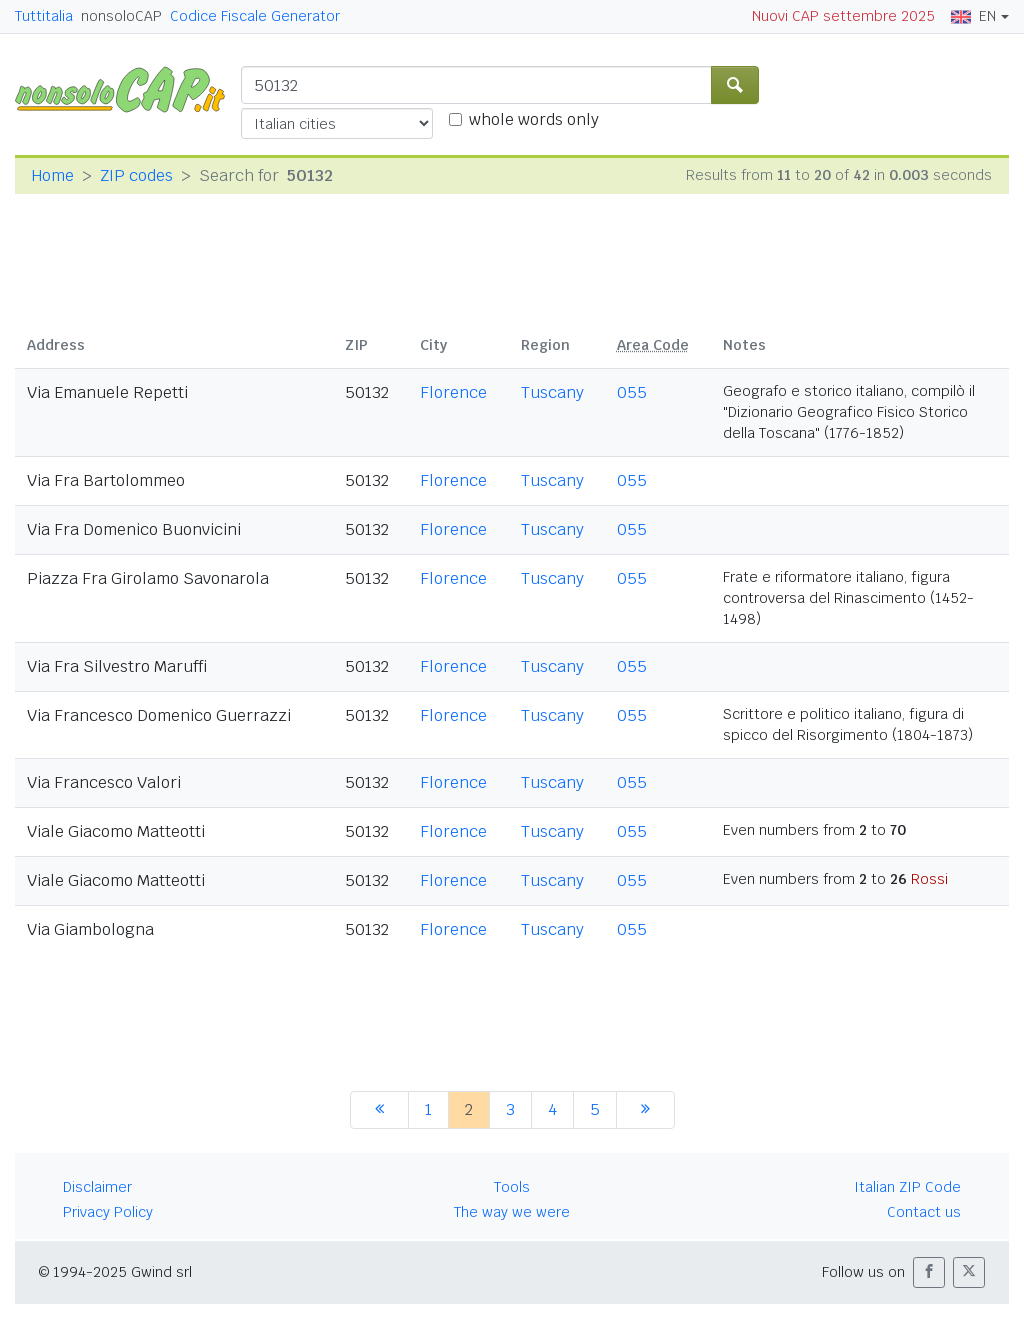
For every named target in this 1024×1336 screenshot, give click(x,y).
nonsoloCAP (121, 16)
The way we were (512, 1212)
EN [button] (973, 16)
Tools (512, 1187)
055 (632, 392)
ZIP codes (136, 175)
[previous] (379, 1110)
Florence (453, 392)
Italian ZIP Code (907, 1187)
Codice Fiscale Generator (255, 16)
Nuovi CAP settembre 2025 (843, 16)
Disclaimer (97, 1187)
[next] (645, 1110)
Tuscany (552, 392)
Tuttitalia (44, 16)
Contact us (924, 1212)
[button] (929, 1272)
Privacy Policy (108, 1212)
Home (52, 175)
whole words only (534, 119)
